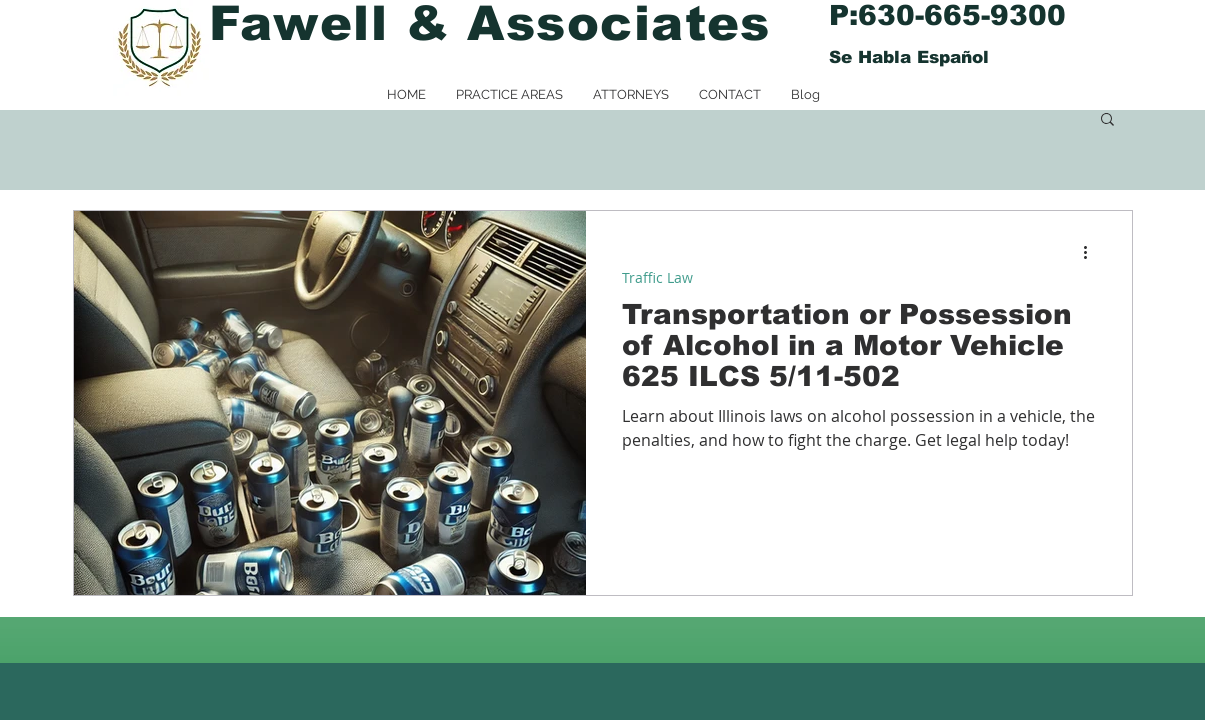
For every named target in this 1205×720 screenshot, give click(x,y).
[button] (1107, 120)
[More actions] (1093, 252)
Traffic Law (657, 277)
